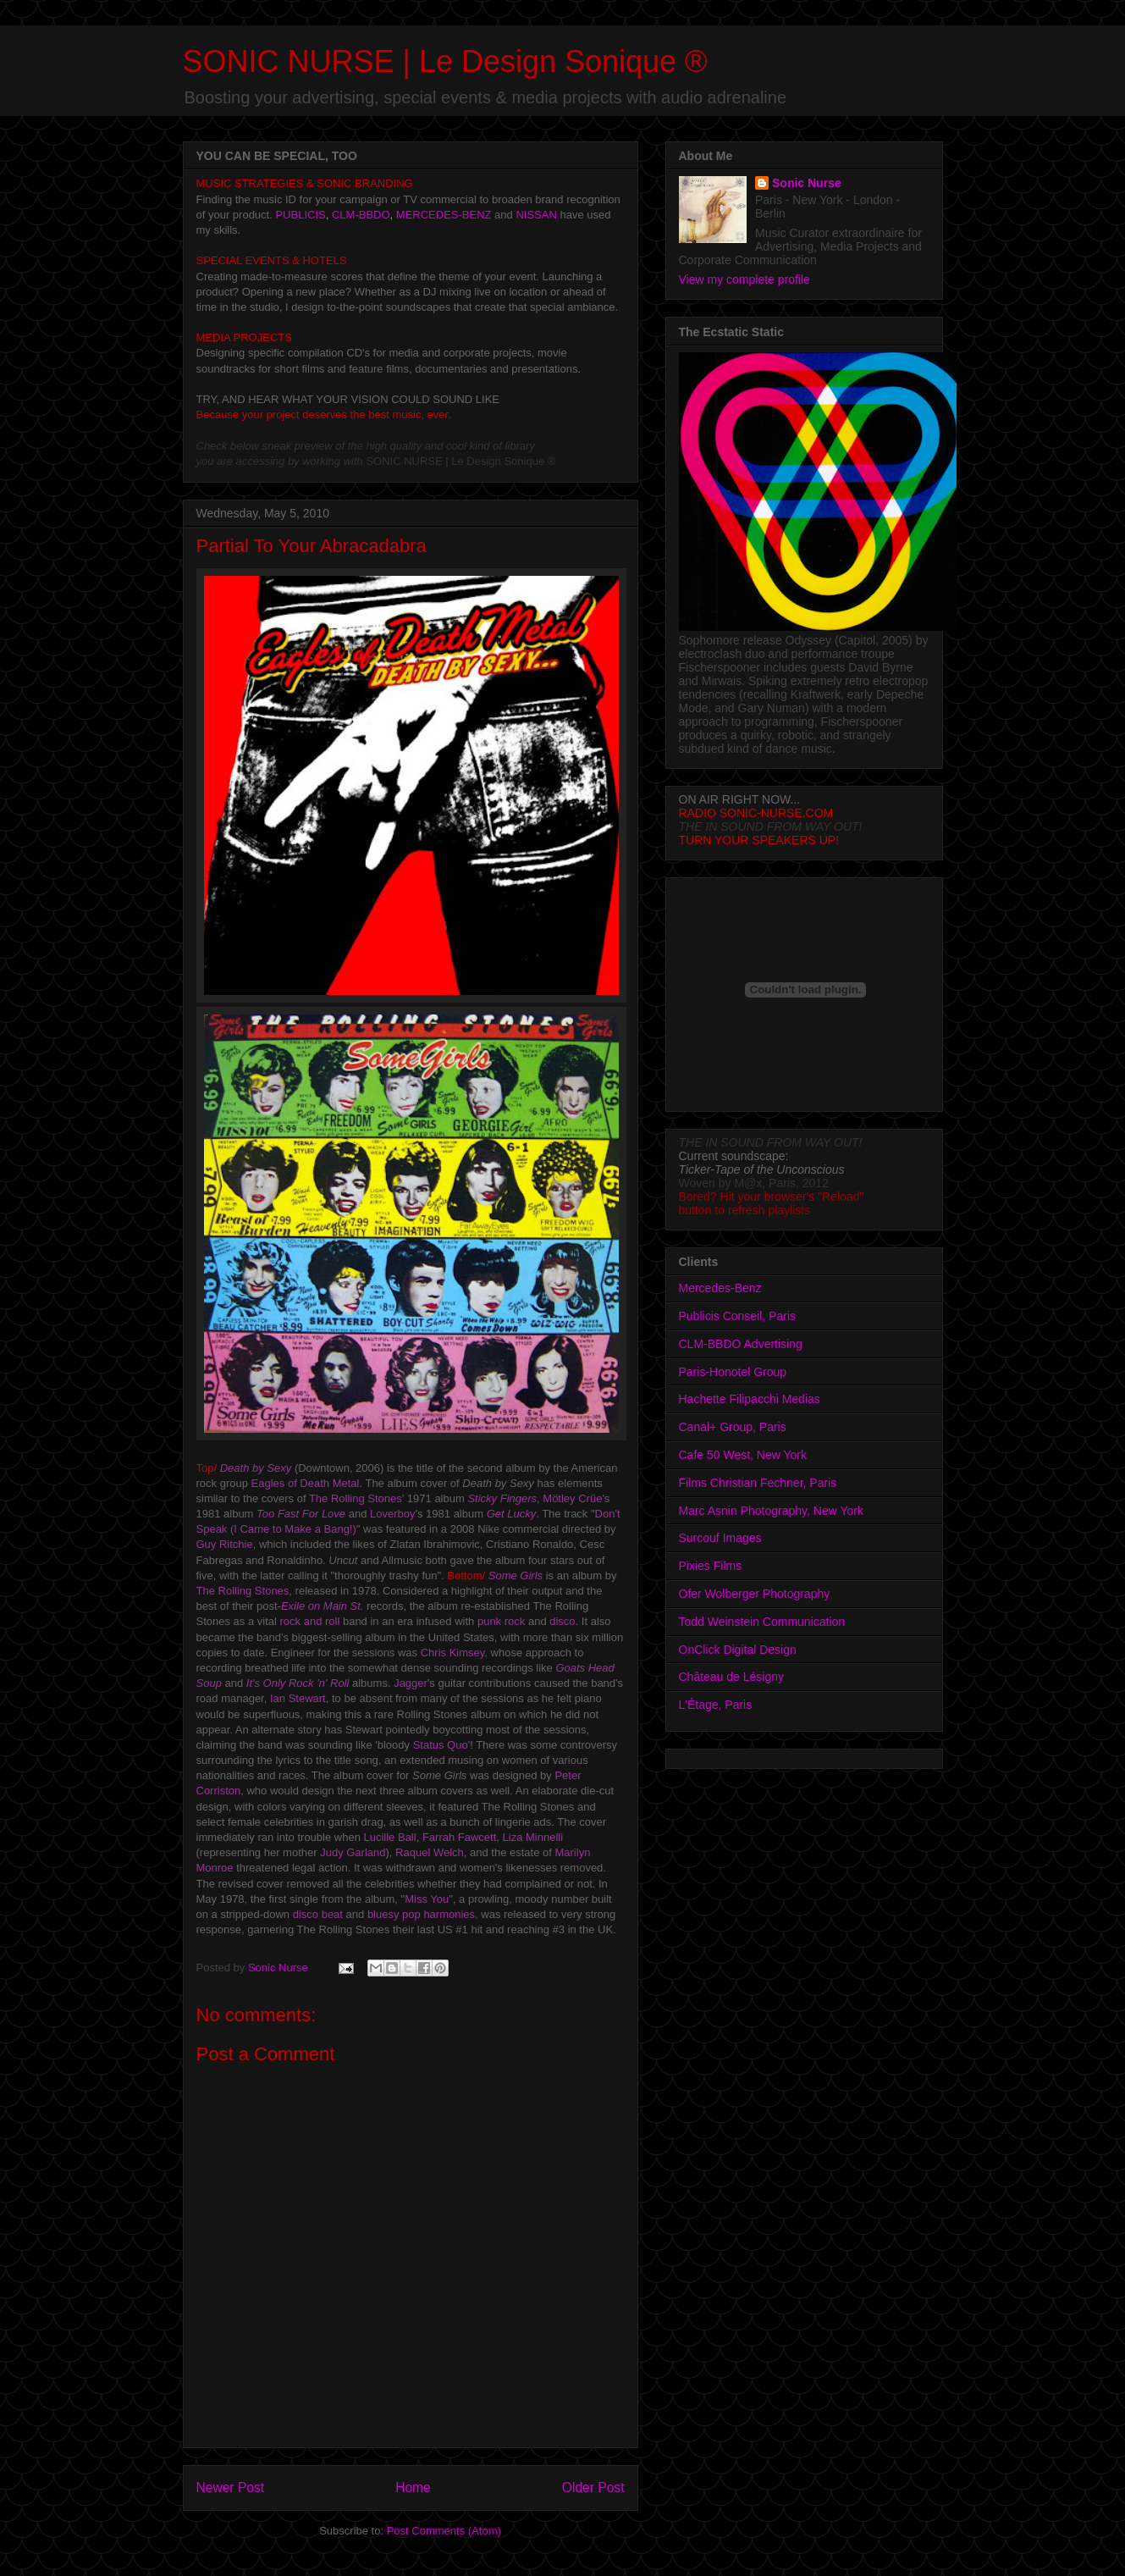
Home (413, 2487)
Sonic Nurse (806, 183)
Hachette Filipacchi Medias (749, 1399)
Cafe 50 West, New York (743, 1455)
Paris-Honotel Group (733, 1372)
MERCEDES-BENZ (444, 214)
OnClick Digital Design (738, 1649)
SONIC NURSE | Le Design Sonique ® (445, 61)
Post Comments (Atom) (444, 2530)
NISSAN (536, 214)
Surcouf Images (720, 1538)
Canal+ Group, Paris (732, 1427)
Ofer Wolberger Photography (754, 1593)
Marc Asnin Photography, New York (771, 1510)
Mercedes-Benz (720, 1288)
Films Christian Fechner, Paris (758, 1483)
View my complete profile (744, 279)
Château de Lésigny (732, 1676)
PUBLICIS (300, 214)
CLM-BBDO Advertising (740, 1344)
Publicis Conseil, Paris (738, 1316)
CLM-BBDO (361, 214)
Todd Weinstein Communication (762, 1621)
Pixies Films (710, 1566)
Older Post (593, 2487)
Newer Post (230, 2487)
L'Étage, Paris (716, 1704)
